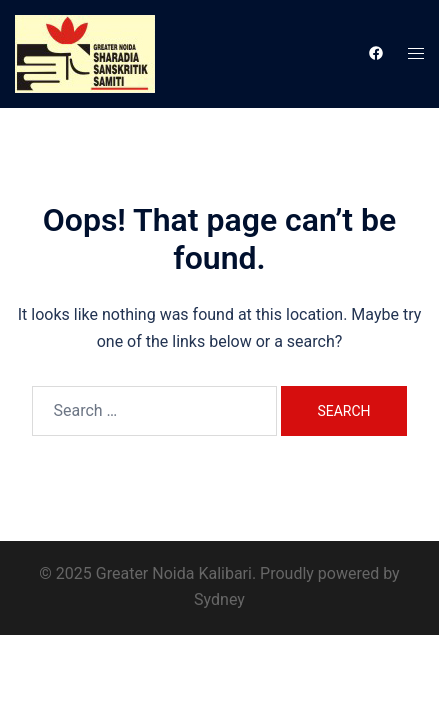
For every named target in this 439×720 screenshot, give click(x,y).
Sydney (219, 599)
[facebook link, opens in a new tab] (375, 53)
